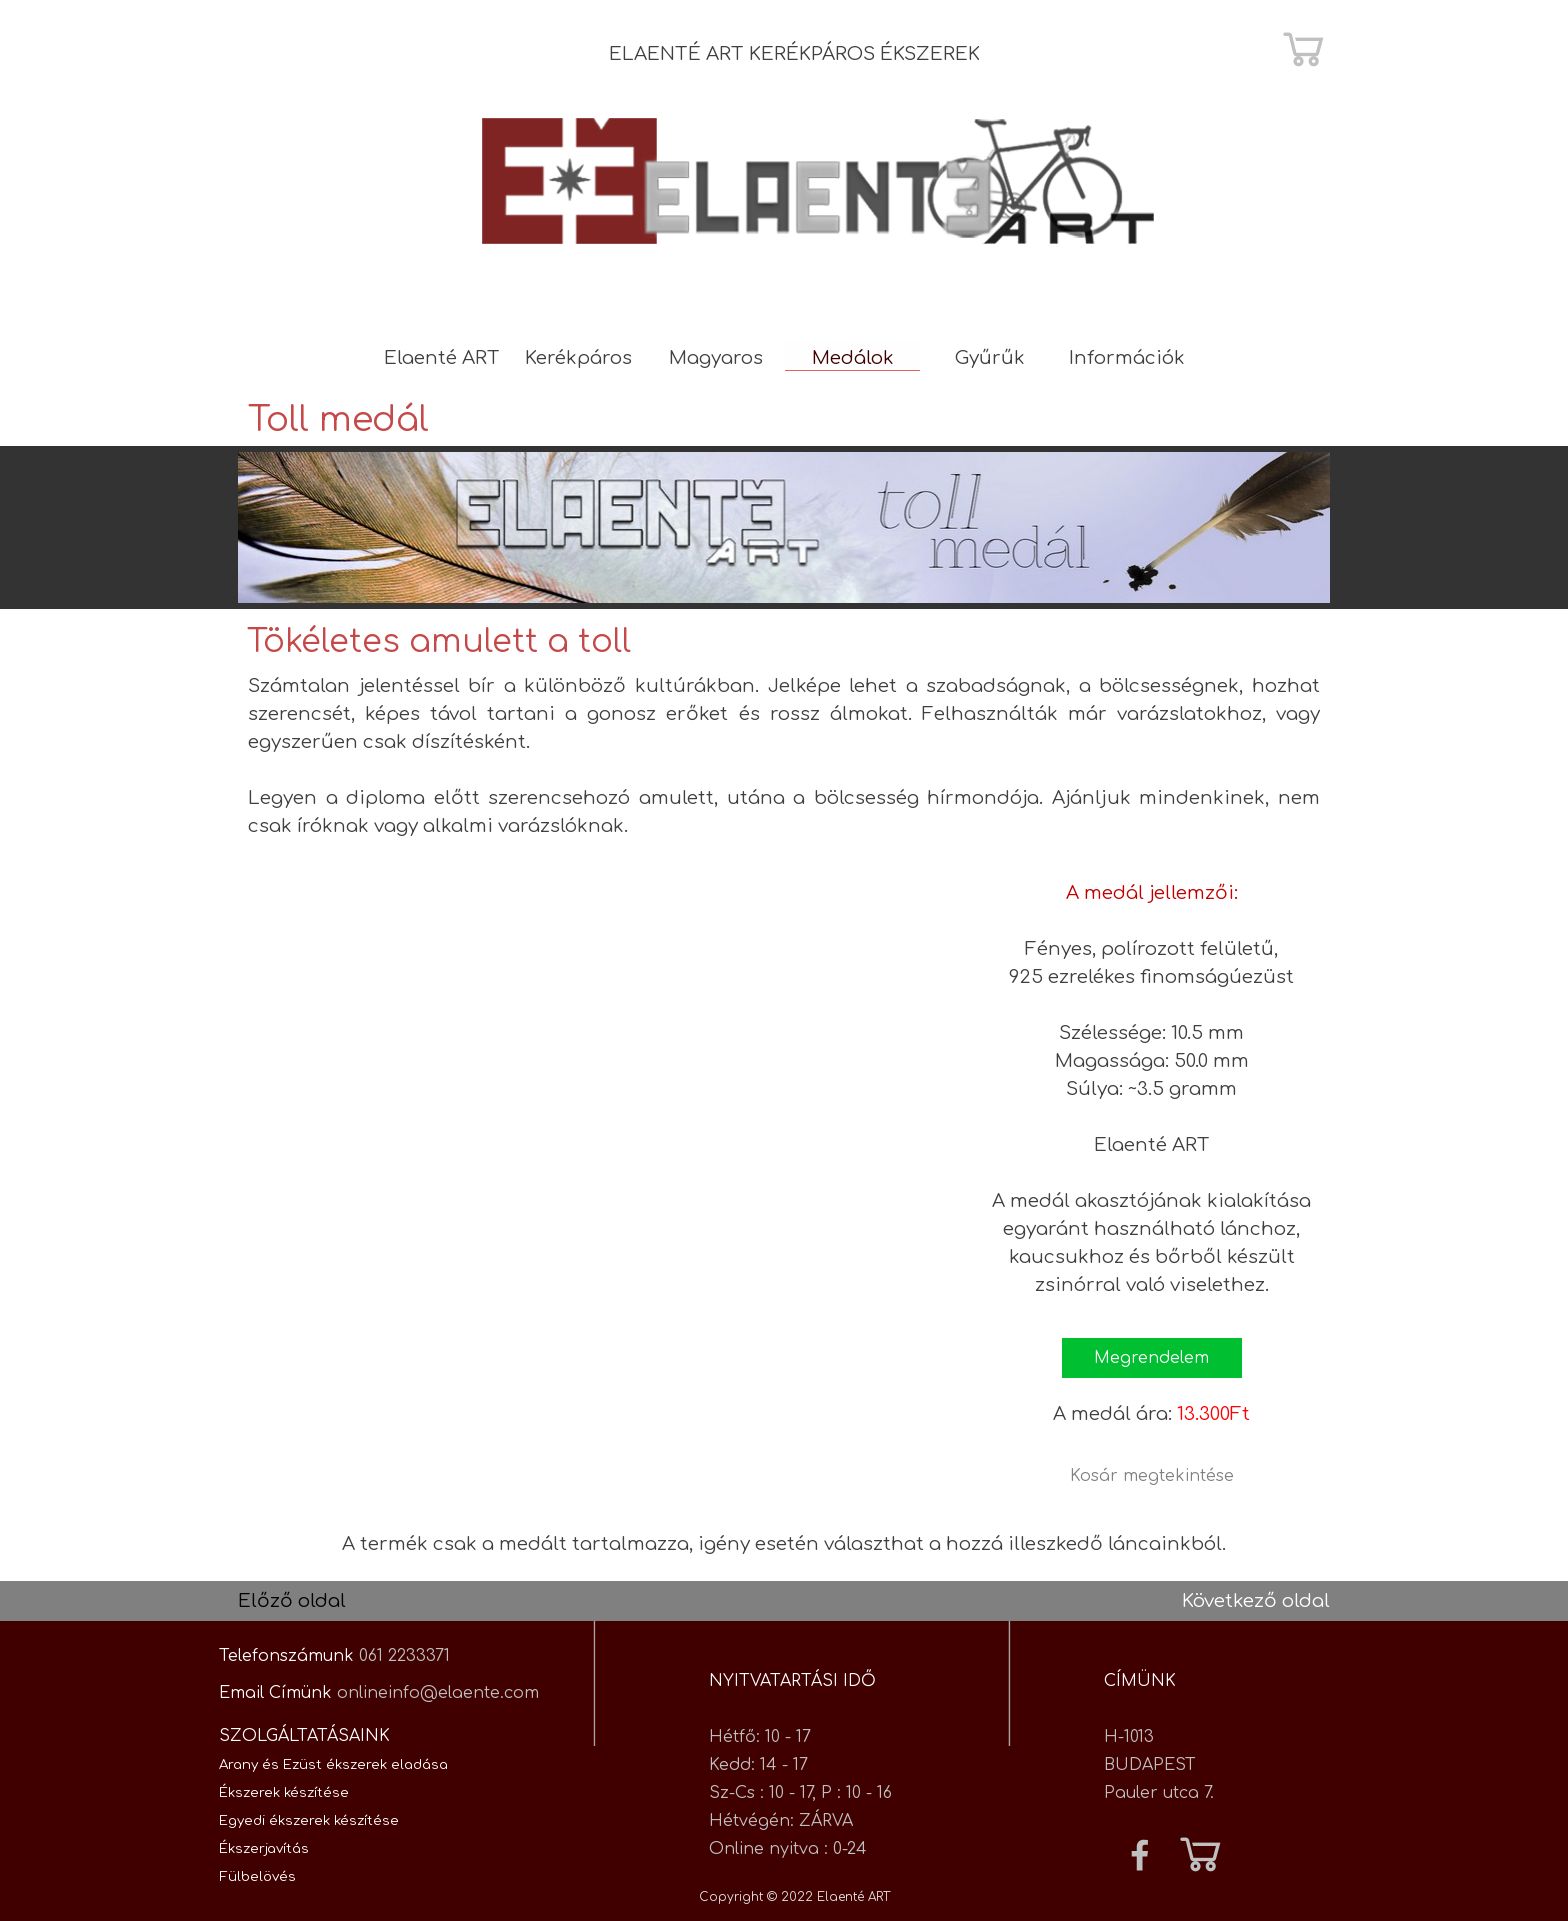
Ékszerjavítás (264, 1848)
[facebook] (1140, 1855)
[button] (1152, 1358)
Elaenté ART (442, 358)
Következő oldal (1256, 1601)
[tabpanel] (819, 54)
